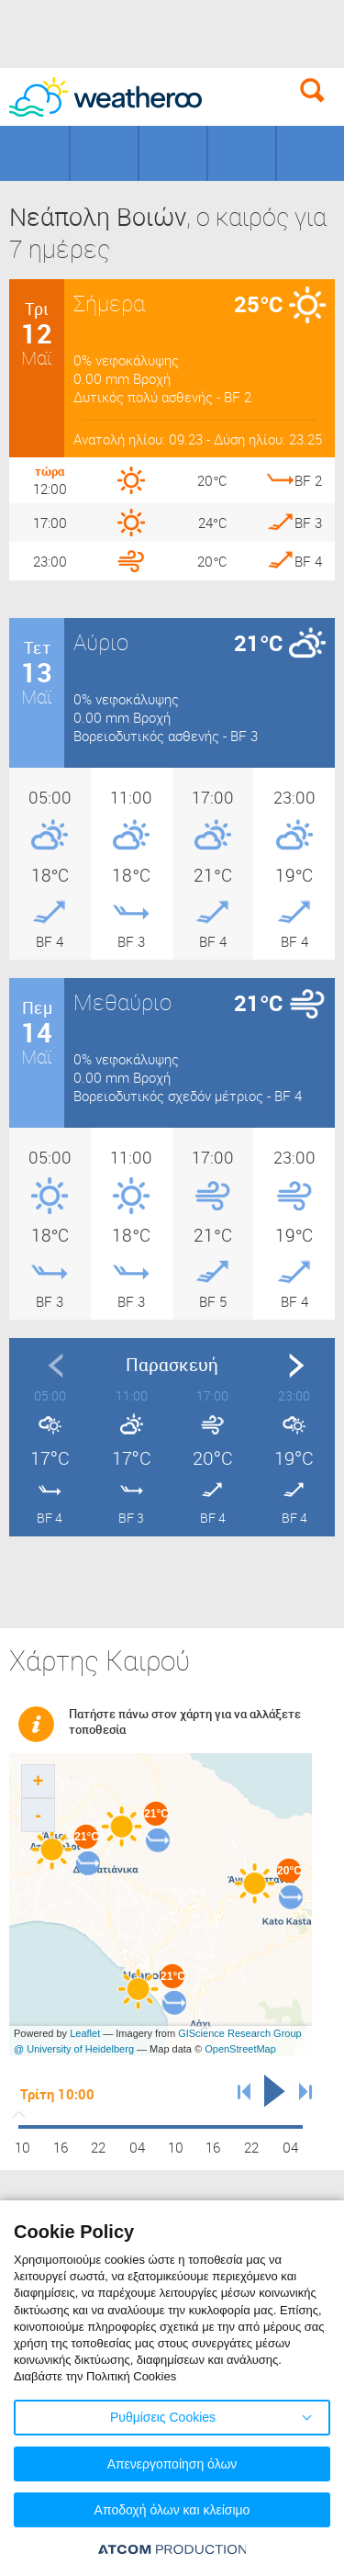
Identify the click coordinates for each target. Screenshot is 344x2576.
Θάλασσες (241, 153)
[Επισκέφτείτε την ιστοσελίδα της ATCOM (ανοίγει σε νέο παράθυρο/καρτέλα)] (172, 2549)
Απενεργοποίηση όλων (172, 2464)
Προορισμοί (172, 153)
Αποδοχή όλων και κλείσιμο (172, 2510)
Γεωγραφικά (34, 153)
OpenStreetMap (240, 2048)
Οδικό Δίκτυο (310, 153)
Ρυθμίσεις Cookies (163, 2417)
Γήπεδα (104, 153)
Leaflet (85, 2033)
